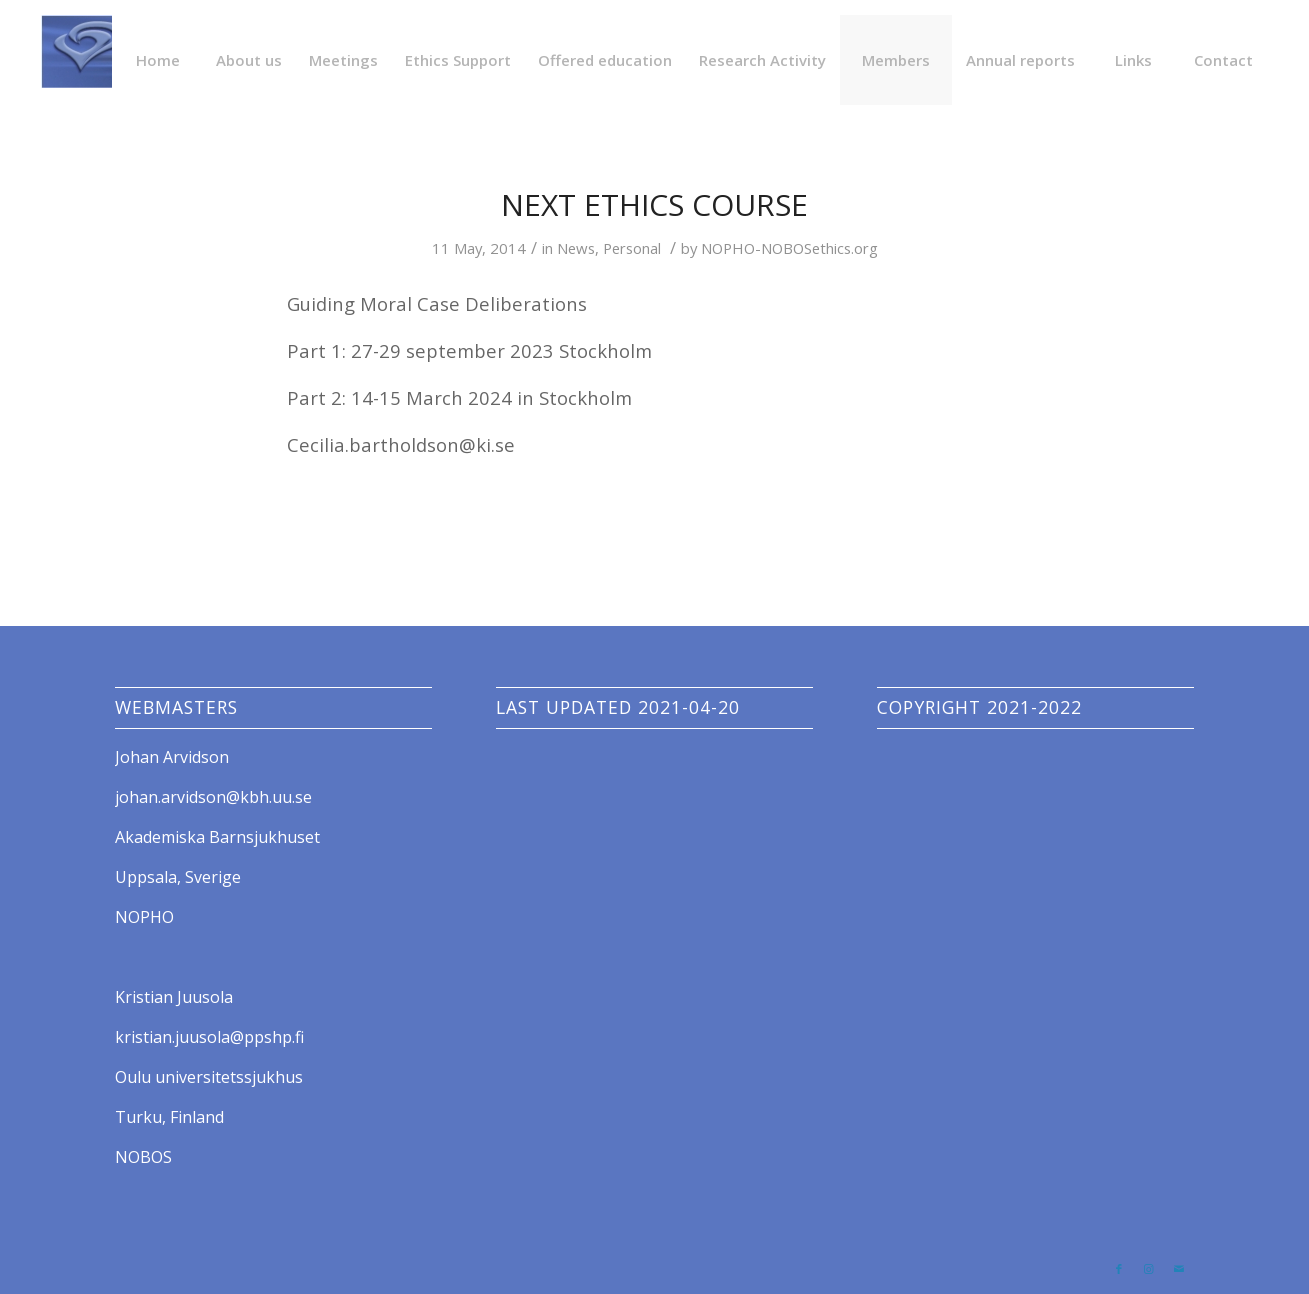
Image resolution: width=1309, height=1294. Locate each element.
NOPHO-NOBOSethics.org (789, 248)
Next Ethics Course (654, 204)
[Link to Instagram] (1149, 1269)
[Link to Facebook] (1119, 1269)
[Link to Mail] (1179, 1269)
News (576, 248)
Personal (632, 248)
